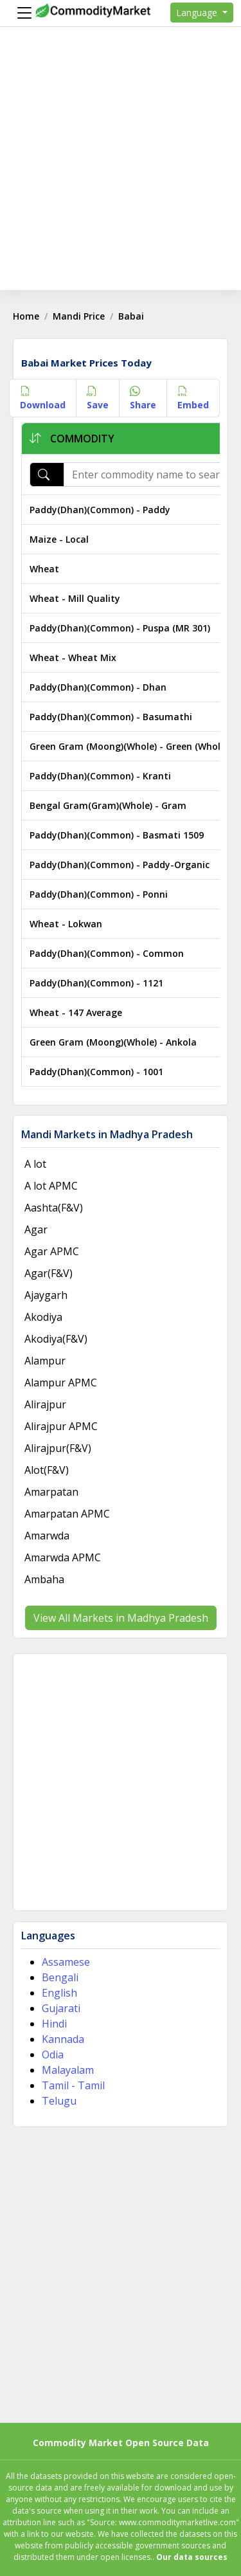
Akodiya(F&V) (55, 1339)
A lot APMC (51, 1186)
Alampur (45, 1361)
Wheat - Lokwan (66, 924)
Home (26, 316)
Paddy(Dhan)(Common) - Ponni (99, 894)
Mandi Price (79, 316)
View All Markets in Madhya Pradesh (120, 1618)
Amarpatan (51, 1492)
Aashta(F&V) (53, 1208)
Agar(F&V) (48, 1273)
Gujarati (61, 2008)
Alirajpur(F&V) (57, 1448)
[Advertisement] (120, 169)
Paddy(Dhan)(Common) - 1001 (96, 1072)
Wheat (44, 569)
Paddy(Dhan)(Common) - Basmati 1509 (117, 835)
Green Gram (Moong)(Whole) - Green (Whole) (129, 746)
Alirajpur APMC (61, 1426)
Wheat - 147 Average (76, 1012)
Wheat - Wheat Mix (73, 657)
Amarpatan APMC (67, 1514)
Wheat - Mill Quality (75, 598)
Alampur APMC (60, 1382)
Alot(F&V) (46, 1470)
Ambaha (44, 1579)
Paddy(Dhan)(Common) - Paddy (100, 509)
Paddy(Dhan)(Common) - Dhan (98, 687)
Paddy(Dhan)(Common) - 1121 (96, 983)
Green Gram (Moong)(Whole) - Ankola (113, 1042)
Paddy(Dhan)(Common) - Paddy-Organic (120, 864)
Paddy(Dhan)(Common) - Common (107, 953)
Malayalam (68, 2070)
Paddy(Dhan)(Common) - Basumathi (111, 717)
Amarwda (46, 1535)
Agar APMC (51, 1251)
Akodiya (43, 1317)
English (59, 1993)
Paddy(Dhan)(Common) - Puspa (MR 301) (120, 628)
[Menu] (21, 13)
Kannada (63, 2039)
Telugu (59, 2101)
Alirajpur (45, 1404)
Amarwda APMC (62, 1557)
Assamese (66, 1962)
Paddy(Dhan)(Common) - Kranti (100, 776)
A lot (35, 1164)
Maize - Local (59, 539)
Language (198, 12)
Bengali (60, 1977)
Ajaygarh (45, 1295)
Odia (53, 2054)
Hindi (54, 2024)
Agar (36, 1229)
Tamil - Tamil (73, 2085)
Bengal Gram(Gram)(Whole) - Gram (108, 805)
